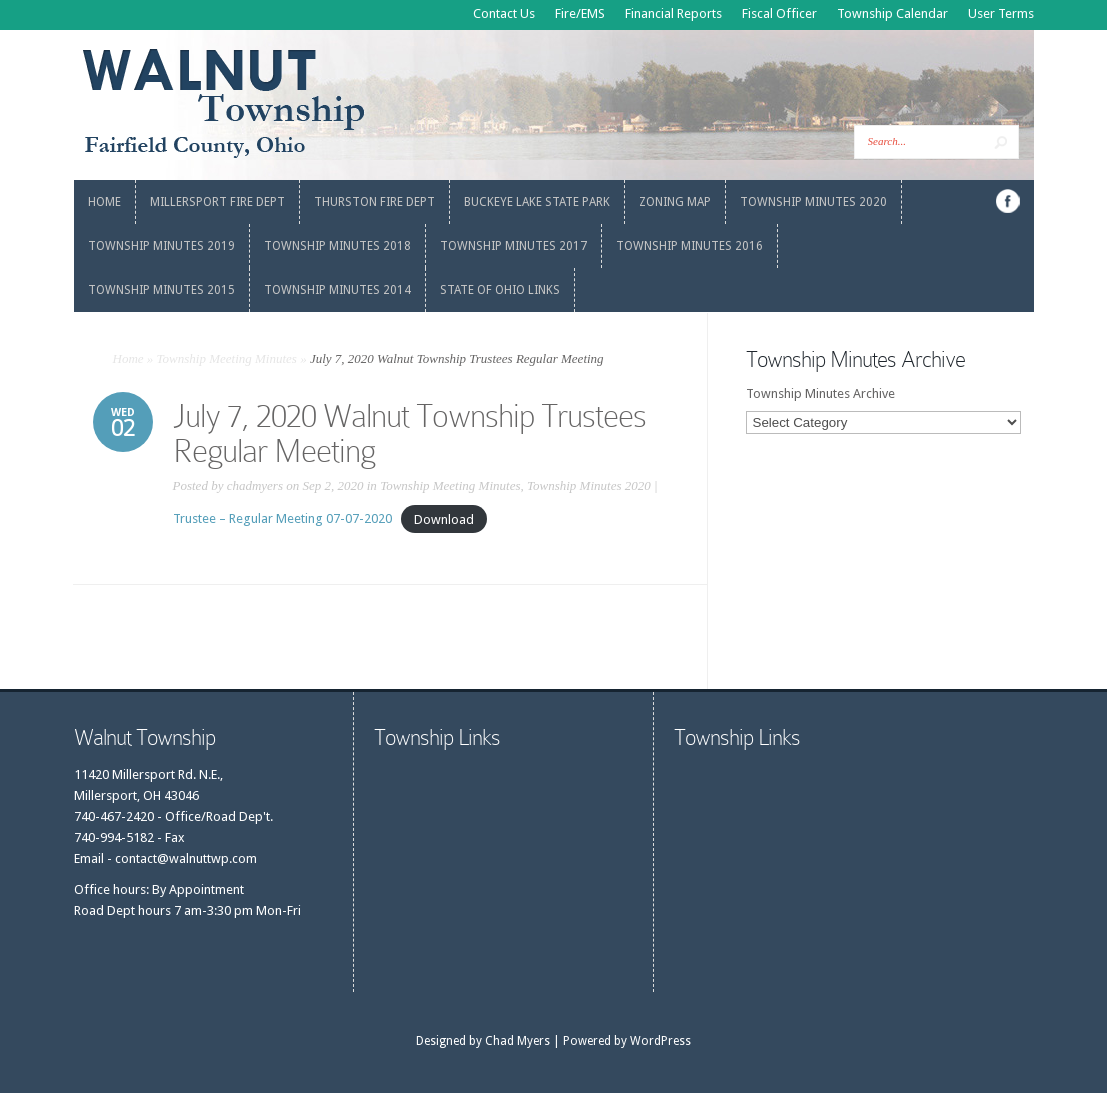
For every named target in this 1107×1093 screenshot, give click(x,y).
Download (444, 518)
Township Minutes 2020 (589, 485)
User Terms (1001, 13)
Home (128, 358)
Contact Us (504, 13)
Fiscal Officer (779, 13)
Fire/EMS (580, 13)
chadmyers (255, 485)
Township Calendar (892, 13)
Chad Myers (517, 1041)
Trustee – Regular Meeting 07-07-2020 (282, 518)
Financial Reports (673, 13)
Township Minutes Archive (820, 393)
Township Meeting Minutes (227, 358)
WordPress (660, 1041)
